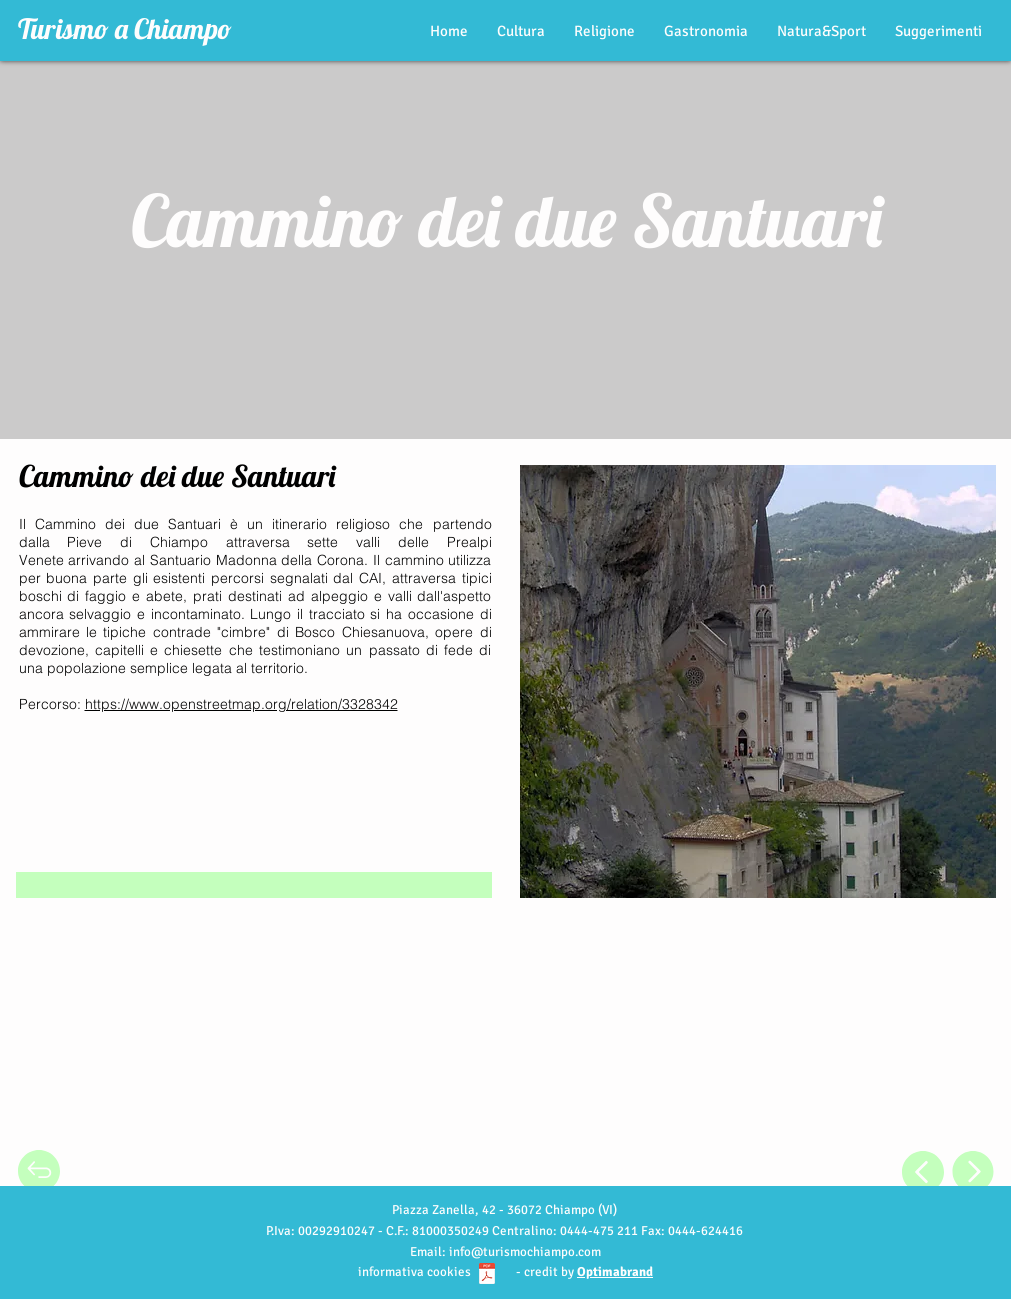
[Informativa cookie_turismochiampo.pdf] (487, 1276)
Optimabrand (615, 1272)
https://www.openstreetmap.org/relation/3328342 (241, 704)
